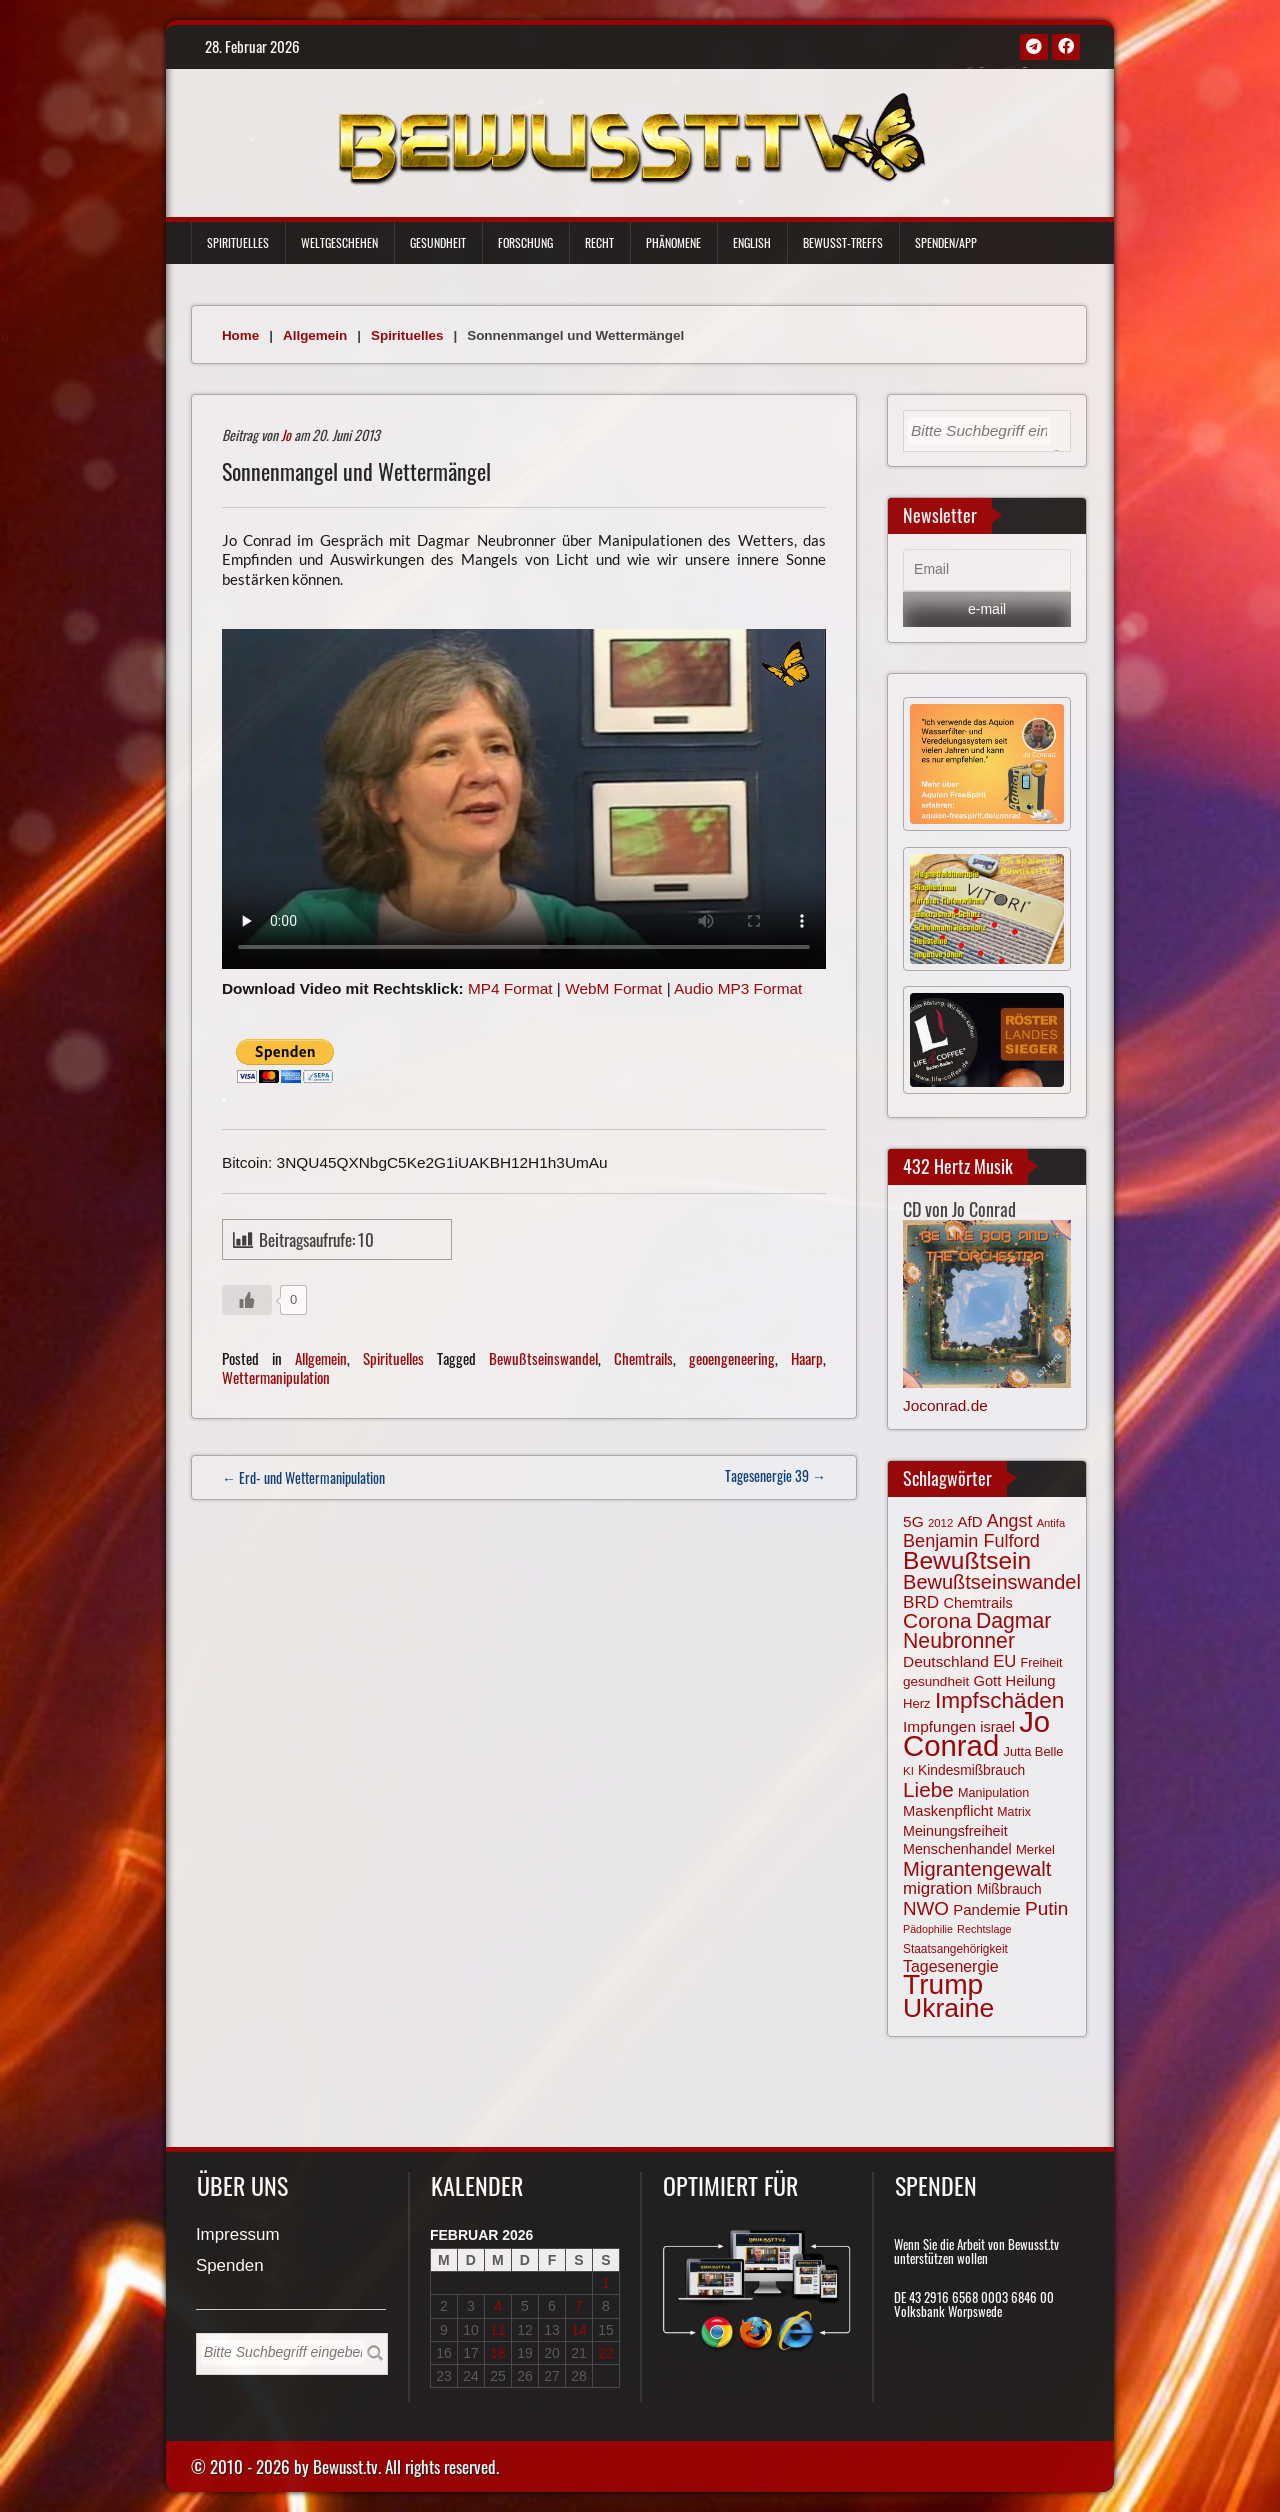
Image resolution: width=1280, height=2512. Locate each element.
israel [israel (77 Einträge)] (997, 1727)
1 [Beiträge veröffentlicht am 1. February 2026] (606, 2283)
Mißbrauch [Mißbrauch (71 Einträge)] (1009, 1889)
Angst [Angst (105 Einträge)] (1010, 1521)
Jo (286, 434)
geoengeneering (732, 1358)
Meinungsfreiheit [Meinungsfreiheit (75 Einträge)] (955, 1831)
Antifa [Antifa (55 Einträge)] (1051, 1523)
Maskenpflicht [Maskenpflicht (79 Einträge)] (948, 1811)
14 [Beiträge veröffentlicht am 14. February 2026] (579, 2330)
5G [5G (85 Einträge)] (913, 1521)
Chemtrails (643, 1358)
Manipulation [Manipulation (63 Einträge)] (993, 1793)
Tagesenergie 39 (775, 1475)
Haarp (807, 1358)
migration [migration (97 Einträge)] (937, 1888)
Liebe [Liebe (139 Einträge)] (928, 1789)
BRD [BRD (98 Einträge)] (921, 1602)
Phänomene (673, 242)
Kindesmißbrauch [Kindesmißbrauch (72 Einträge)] (971, 1770)
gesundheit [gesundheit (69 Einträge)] (936, 1681)
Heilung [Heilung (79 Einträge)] (1031, 1681)
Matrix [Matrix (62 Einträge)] (1014, 1812)
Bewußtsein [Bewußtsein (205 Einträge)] (967, 1560)
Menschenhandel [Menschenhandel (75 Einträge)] (957, 1849)
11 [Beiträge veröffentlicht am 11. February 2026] (498, 2330)
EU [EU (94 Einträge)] (1004, 1661)
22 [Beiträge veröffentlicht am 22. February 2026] (606, 2353)
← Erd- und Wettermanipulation (303, 1477)
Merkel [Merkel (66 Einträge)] (1035, 1849)
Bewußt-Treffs (843, 242)
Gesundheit (438, 242)
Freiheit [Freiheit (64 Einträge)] (1042, 1663)
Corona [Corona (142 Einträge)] (937, 1620)
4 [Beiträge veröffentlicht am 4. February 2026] (498, 2306)
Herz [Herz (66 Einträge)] (917, 1703)
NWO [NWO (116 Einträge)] (926, 1908)
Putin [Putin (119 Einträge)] (1046, 1908)
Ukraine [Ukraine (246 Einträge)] (948, 2008)
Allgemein (315, 335)
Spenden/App (946, 242)
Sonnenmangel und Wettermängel (356, 471)
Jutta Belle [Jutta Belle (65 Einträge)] (1034, 1751)
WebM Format (613, 988)
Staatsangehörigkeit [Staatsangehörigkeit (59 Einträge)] (955, 1949)
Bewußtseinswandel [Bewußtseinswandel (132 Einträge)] (992, 1582)
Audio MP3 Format (738, 988)
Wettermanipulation (276, 1377)
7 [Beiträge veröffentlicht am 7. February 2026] (579, 2306)
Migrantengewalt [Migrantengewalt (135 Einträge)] (977, 1869)
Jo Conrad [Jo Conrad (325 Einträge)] (976, 1733)
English (752, 242)
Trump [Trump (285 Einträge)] (943, 1984)
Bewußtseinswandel (543, 1358)
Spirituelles (238, 242)
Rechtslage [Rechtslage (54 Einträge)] (984, 1929)
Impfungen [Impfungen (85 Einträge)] (939, 1726)
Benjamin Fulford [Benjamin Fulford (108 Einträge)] (971, 1541)
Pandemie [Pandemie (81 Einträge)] (986, 1909)
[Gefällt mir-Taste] (247, 1300)
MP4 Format (510, 988)
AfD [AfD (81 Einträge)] (970, 1521)
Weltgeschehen (339, 242)
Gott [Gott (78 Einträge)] (987, 1681)
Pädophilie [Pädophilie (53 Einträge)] (928, 1929)
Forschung (525, 242)
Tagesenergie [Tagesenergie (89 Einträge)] (951, 1966)
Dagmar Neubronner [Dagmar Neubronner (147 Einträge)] (977, 1630)
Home (240, 335)
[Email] (987, 570)
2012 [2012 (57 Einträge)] (940, 1523)
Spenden (230, 2266)
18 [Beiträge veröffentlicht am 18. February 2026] (498, 2353)
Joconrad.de (945, 1405)
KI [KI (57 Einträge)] (908, 1771)
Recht (599, 242)
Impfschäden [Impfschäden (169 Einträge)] (1000, 1700)
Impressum (238, 2235)
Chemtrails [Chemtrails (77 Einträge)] (977, 1603)
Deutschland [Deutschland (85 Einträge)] (946, 1661)
